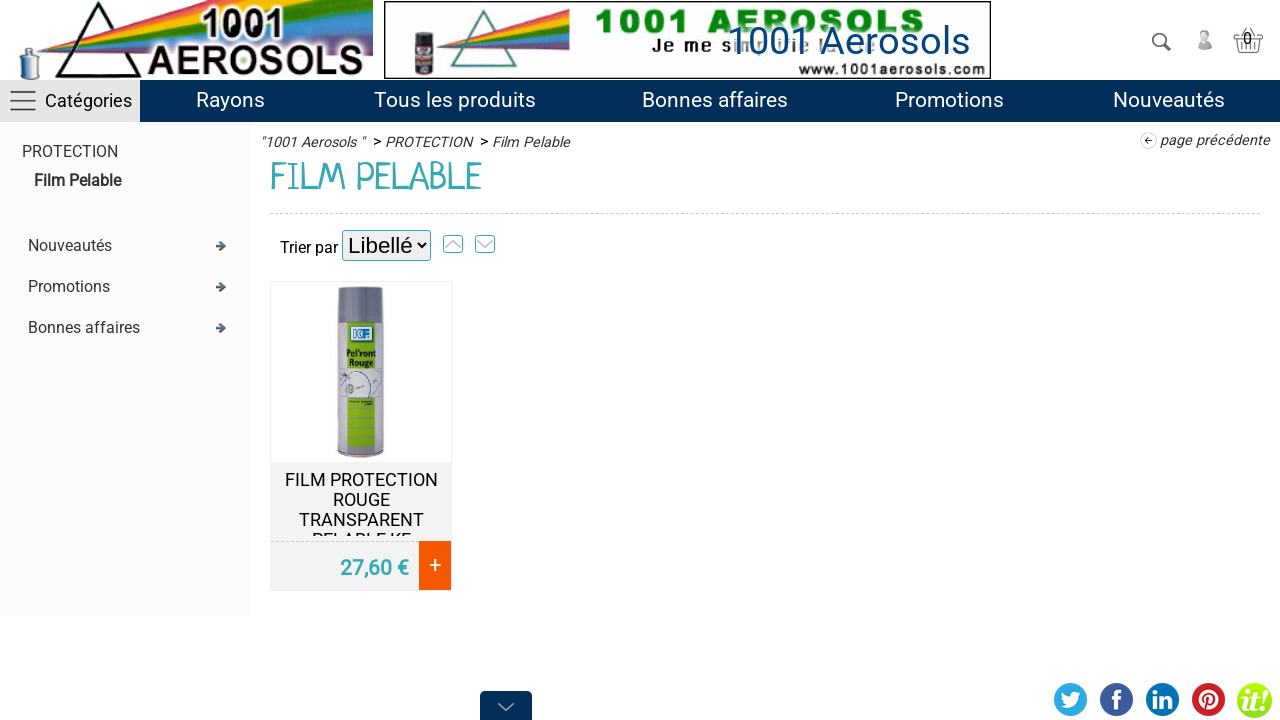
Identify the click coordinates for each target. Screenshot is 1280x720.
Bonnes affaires (715, 100)
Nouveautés (1169, 100)
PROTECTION (70, 151)
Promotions (949, 100)
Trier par (309, 247)
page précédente (1215, 140)
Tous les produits (455, 100)
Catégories (88, 100)
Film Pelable (77, 180)
